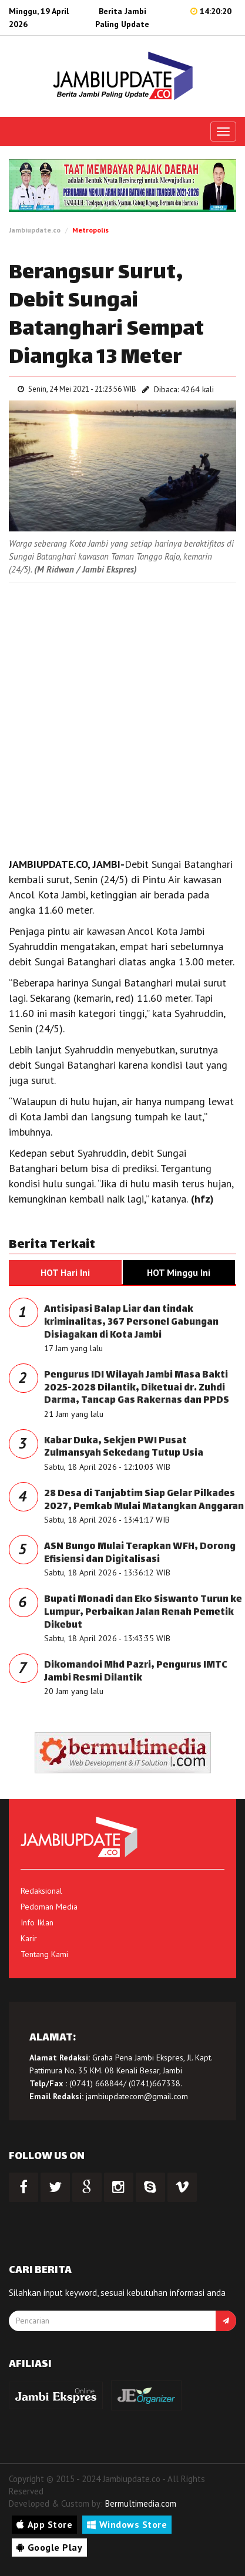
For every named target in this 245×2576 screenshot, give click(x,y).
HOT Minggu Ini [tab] (178, 1272)
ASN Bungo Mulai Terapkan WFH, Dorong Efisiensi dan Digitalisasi (140, 1553)
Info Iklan (37, 1922)
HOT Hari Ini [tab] (65, 1272)
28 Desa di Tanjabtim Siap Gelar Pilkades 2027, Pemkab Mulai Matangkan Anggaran (144, 1501)
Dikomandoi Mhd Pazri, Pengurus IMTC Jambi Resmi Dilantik (135, 1672)
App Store (44, 2524)
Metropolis (90, 229)
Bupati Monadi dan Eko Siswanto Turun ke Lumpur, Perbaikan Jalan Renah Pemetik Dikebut (143, 1612)
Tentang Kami (44, 1954)
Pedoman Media (49, 1906)
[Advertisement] (122, 716)
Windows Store (127, 2524)
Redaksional (41, 1890)
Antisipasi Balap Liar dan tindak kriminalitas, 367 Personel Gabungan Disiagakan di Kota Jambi (131, 1322)
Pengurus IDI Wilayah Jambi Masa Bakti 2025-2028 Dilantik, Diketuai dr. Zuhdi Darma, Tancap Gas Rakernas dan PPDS (136, 1388)
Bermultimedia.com (140, 2503)
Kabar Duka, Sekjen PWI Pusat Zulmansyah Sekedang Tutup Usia (123, 1448)
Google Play (49, 2547)
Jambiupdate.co (35, 229)
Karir (29, 1938)
